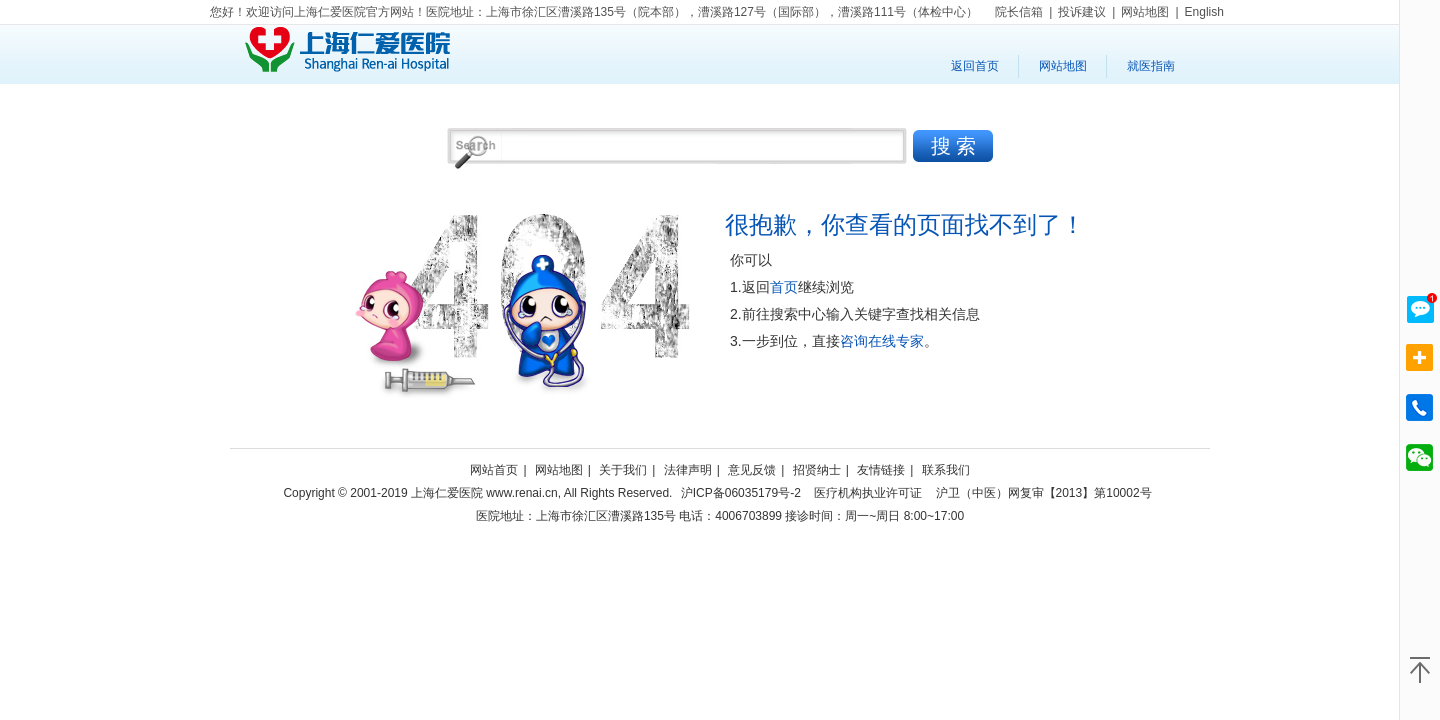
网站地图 (1063, 66)
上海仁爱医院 (347, 49)
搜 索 (953, 146)
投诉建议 (1082, 12)
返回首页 (975, 66)
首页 (784, 287)
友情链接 (881, 470)
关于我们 (623, 470)
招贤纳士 (817, 470)
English (1204, 12)
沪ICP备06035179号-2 (741, 493)
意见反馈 (752, 470)
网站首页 (494, 470)
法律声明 (688, 470)
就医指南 (1151, 66)
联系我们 (946, 470)
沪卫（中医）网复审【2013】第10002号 (1044, 493)
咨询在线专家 (882, 341)
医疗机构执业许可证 (868, 493)
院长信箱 (1019, 12)
